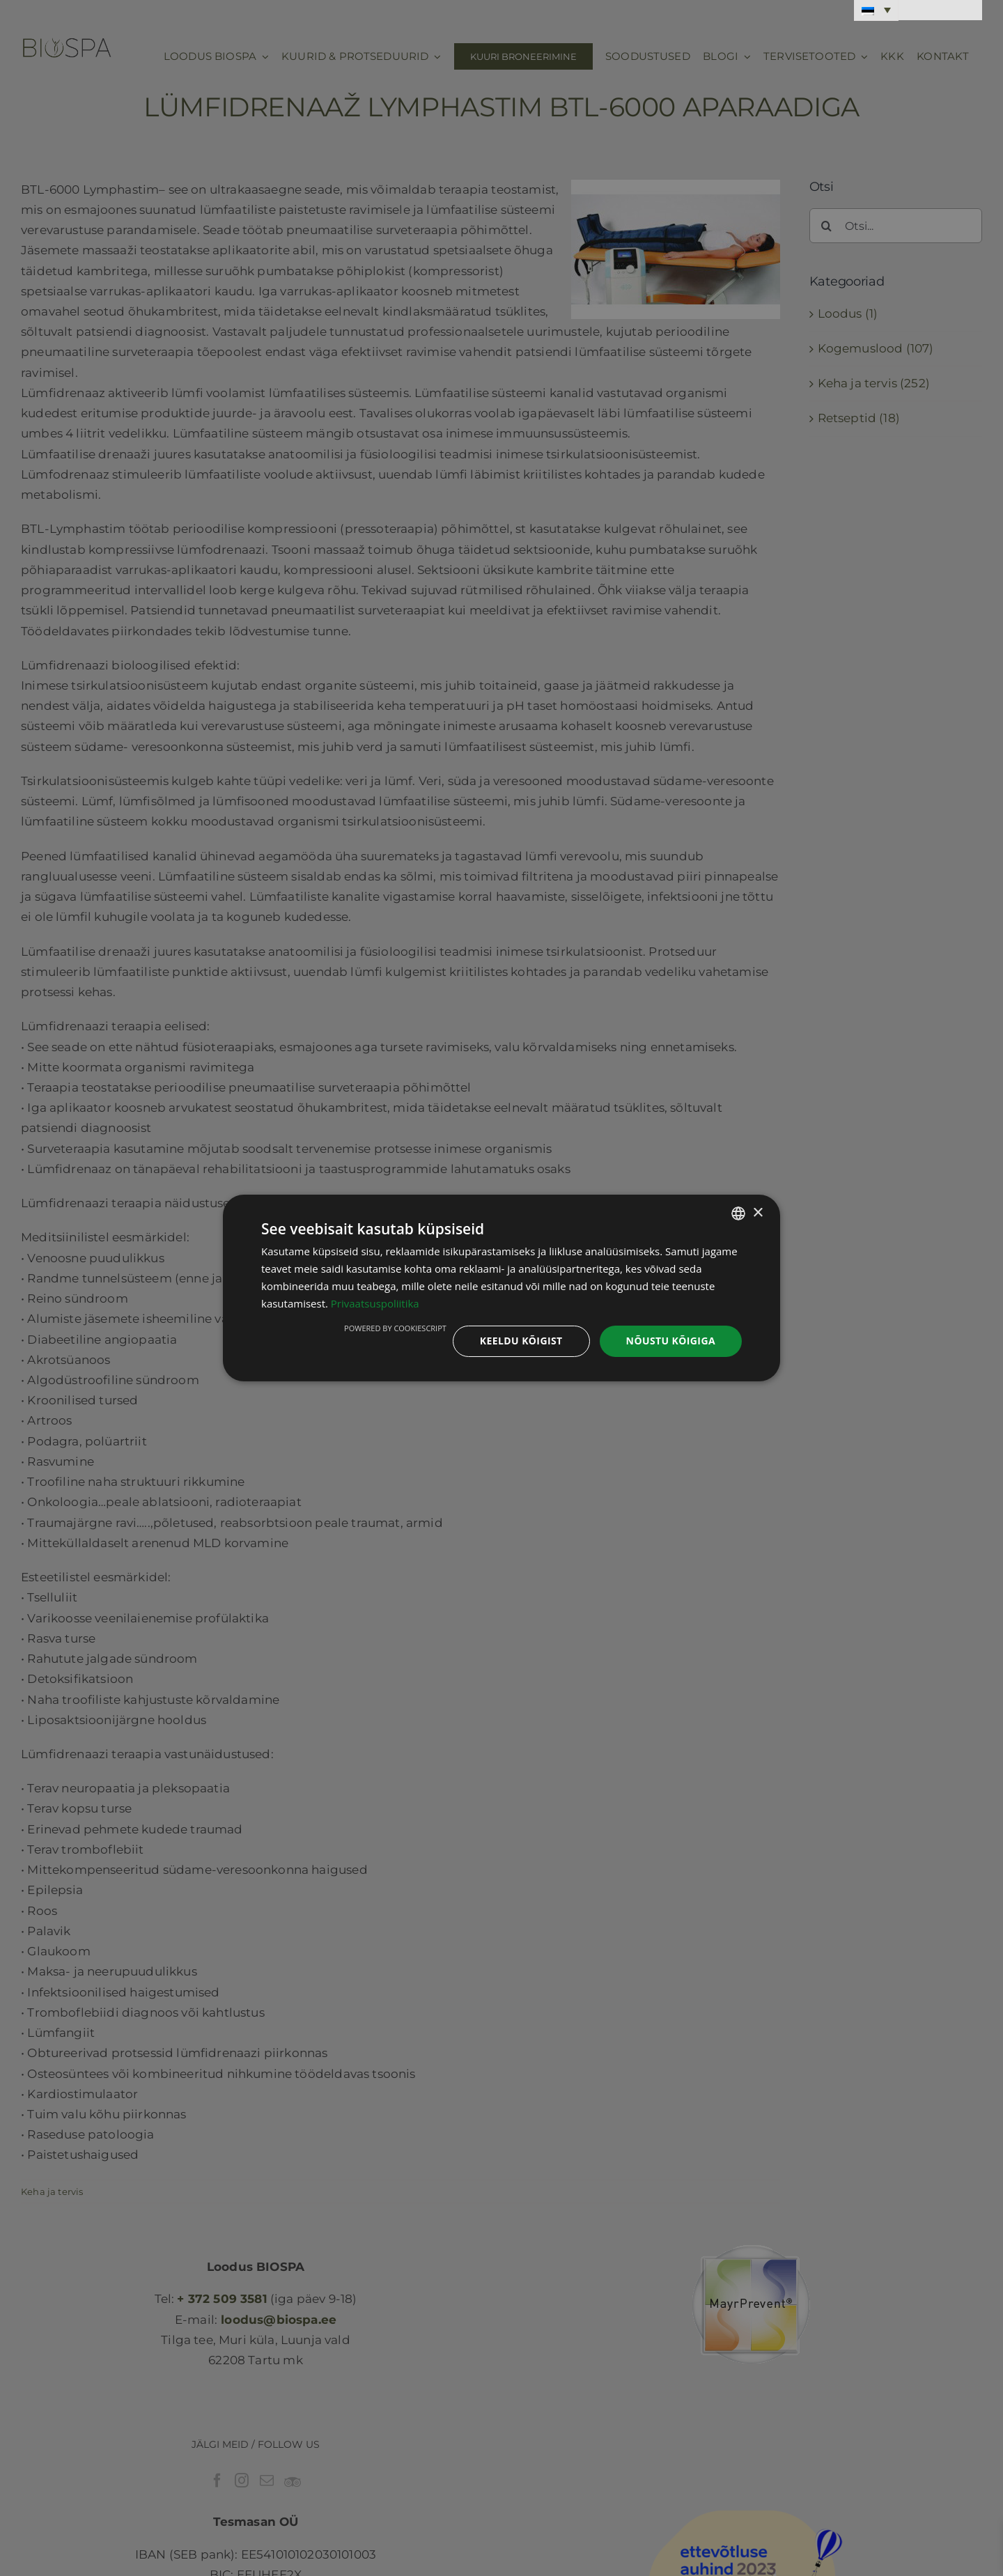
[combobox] (738, 1213)
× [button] (757, 1212)
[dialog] (501, 1288)
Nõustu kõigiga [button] (670, 1340)
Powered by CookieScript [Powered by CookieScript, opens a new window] (395, 1328)
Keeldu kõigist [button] (521, 1340)
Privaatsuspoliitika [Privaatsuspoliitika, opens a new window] (375, 1303)
